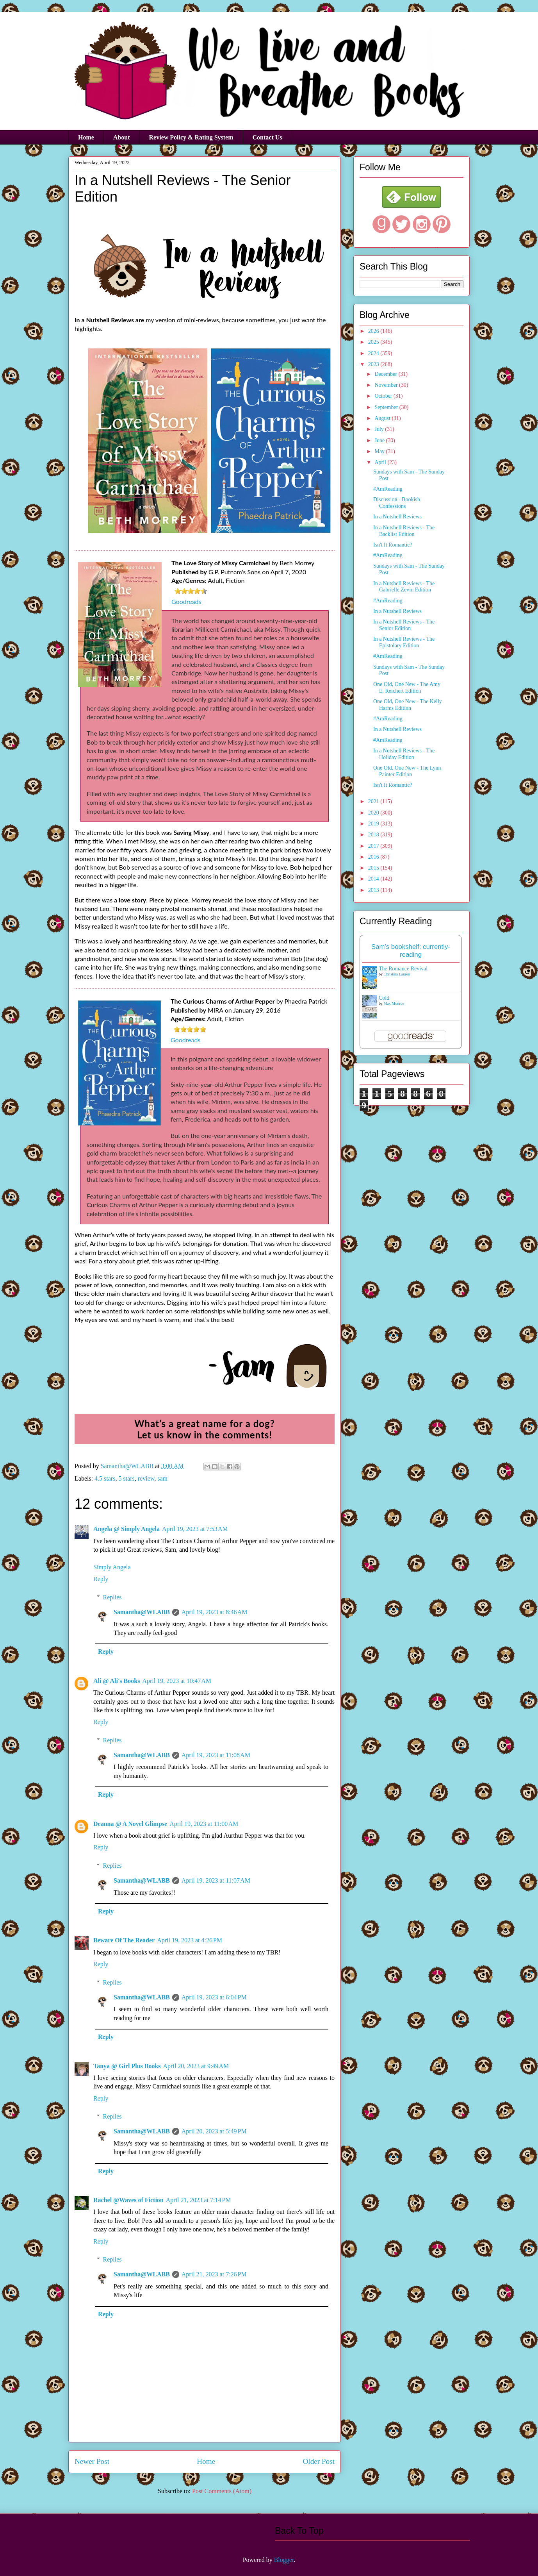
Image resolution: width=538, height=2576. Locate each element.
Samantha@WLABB (142, 1612)
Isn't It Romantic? (392, 545)
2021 (374, 801)
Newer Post (92, 2461)
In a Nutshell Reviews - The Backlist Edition (404, 531)
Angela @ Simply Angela (126, 1529)
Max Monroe (394, 1003)
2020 (374, 813)
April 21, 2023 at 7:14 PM (198, 2200)
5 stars (126, 1478)
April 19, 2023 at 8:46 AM (215, 1612)
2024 (374, 353)
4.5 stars (104, 1478)
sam (162, 1478)
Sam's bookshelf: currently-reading (410, 950)
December (386, 374)
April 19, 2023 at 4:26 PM (189, 1940)
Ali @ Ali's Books (116, 1680)
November (386, 385)
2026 (374, 331)
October (384, 396)
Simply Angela (112, 1567)
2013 (374, 890)
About (121, 137)
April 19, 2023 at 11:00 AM (203, 1823)
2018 (374, 835)
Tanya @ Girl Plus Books (127, 2066)
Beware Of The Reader (124, 1940)
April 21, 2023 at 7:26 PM (214, 2274)
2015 (374, 868)
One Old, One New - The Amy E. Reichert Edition (406, 687)
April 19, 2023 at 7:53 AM (195, 1529)
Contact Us (267, 137)
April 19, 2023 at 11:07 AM (216, 1880)
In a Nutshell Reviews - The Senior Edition (404, 625)
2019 (374, 824)
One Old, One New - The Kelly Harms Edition (407, 704)
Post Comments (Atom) (221, 2491)
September (386, 407)
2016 (374, 857)
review (146, 1478)
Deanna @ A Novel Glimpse (130, 1823)
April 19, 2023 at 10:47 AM (176, 1680)
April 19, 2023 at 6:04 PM (214, 1997)
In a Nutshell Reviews (397, 517)
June (380, 440)
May (380, 451)
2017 (374, 846)
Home (86, 137)
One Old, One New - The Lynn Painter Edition (407, 771)
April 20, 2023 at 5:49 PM (214, 2131)
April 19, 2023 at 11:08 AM (216, 1755)
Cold (384, 998)
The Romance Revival (403, 969)
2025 (374, 342)
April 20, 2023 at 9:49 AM (196, 2066)
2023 (374, 364)
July (379, 429)
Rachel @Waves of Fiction (128, 2200)
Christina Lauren (397, 974)
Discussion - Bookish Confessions (396, 503)
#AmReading (388, 489)
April (380, 462)
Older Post (319, 2461)
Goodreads (186, 601)
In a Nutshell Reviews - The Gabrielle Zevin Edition (404, 587)
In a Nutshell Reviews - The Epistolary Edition (404, 642)
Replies (112, 1597)
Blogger (284, 2559)
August (383, 418)
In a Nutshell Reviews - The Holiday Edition (404, 754)
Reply (100, 1579)
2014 (374, 879)
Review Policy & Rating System (191, 137)
